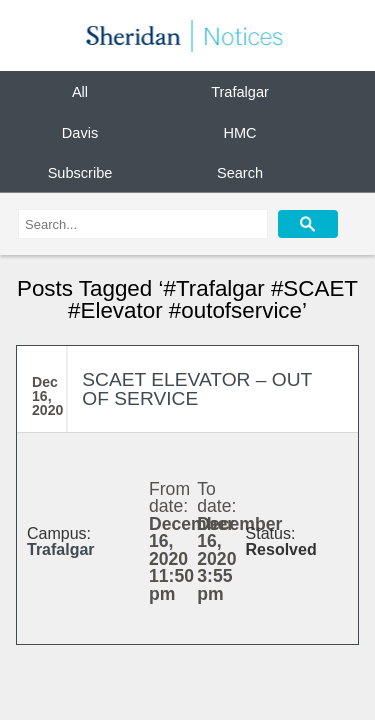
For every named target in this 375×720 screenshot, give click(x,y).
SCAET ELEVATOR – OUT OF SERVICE (197, 389)
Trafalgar (240, 92)
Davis (80, 132)
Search (240, 173)
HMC (239, 132)
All (80, 92)
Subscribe (80, 173)
